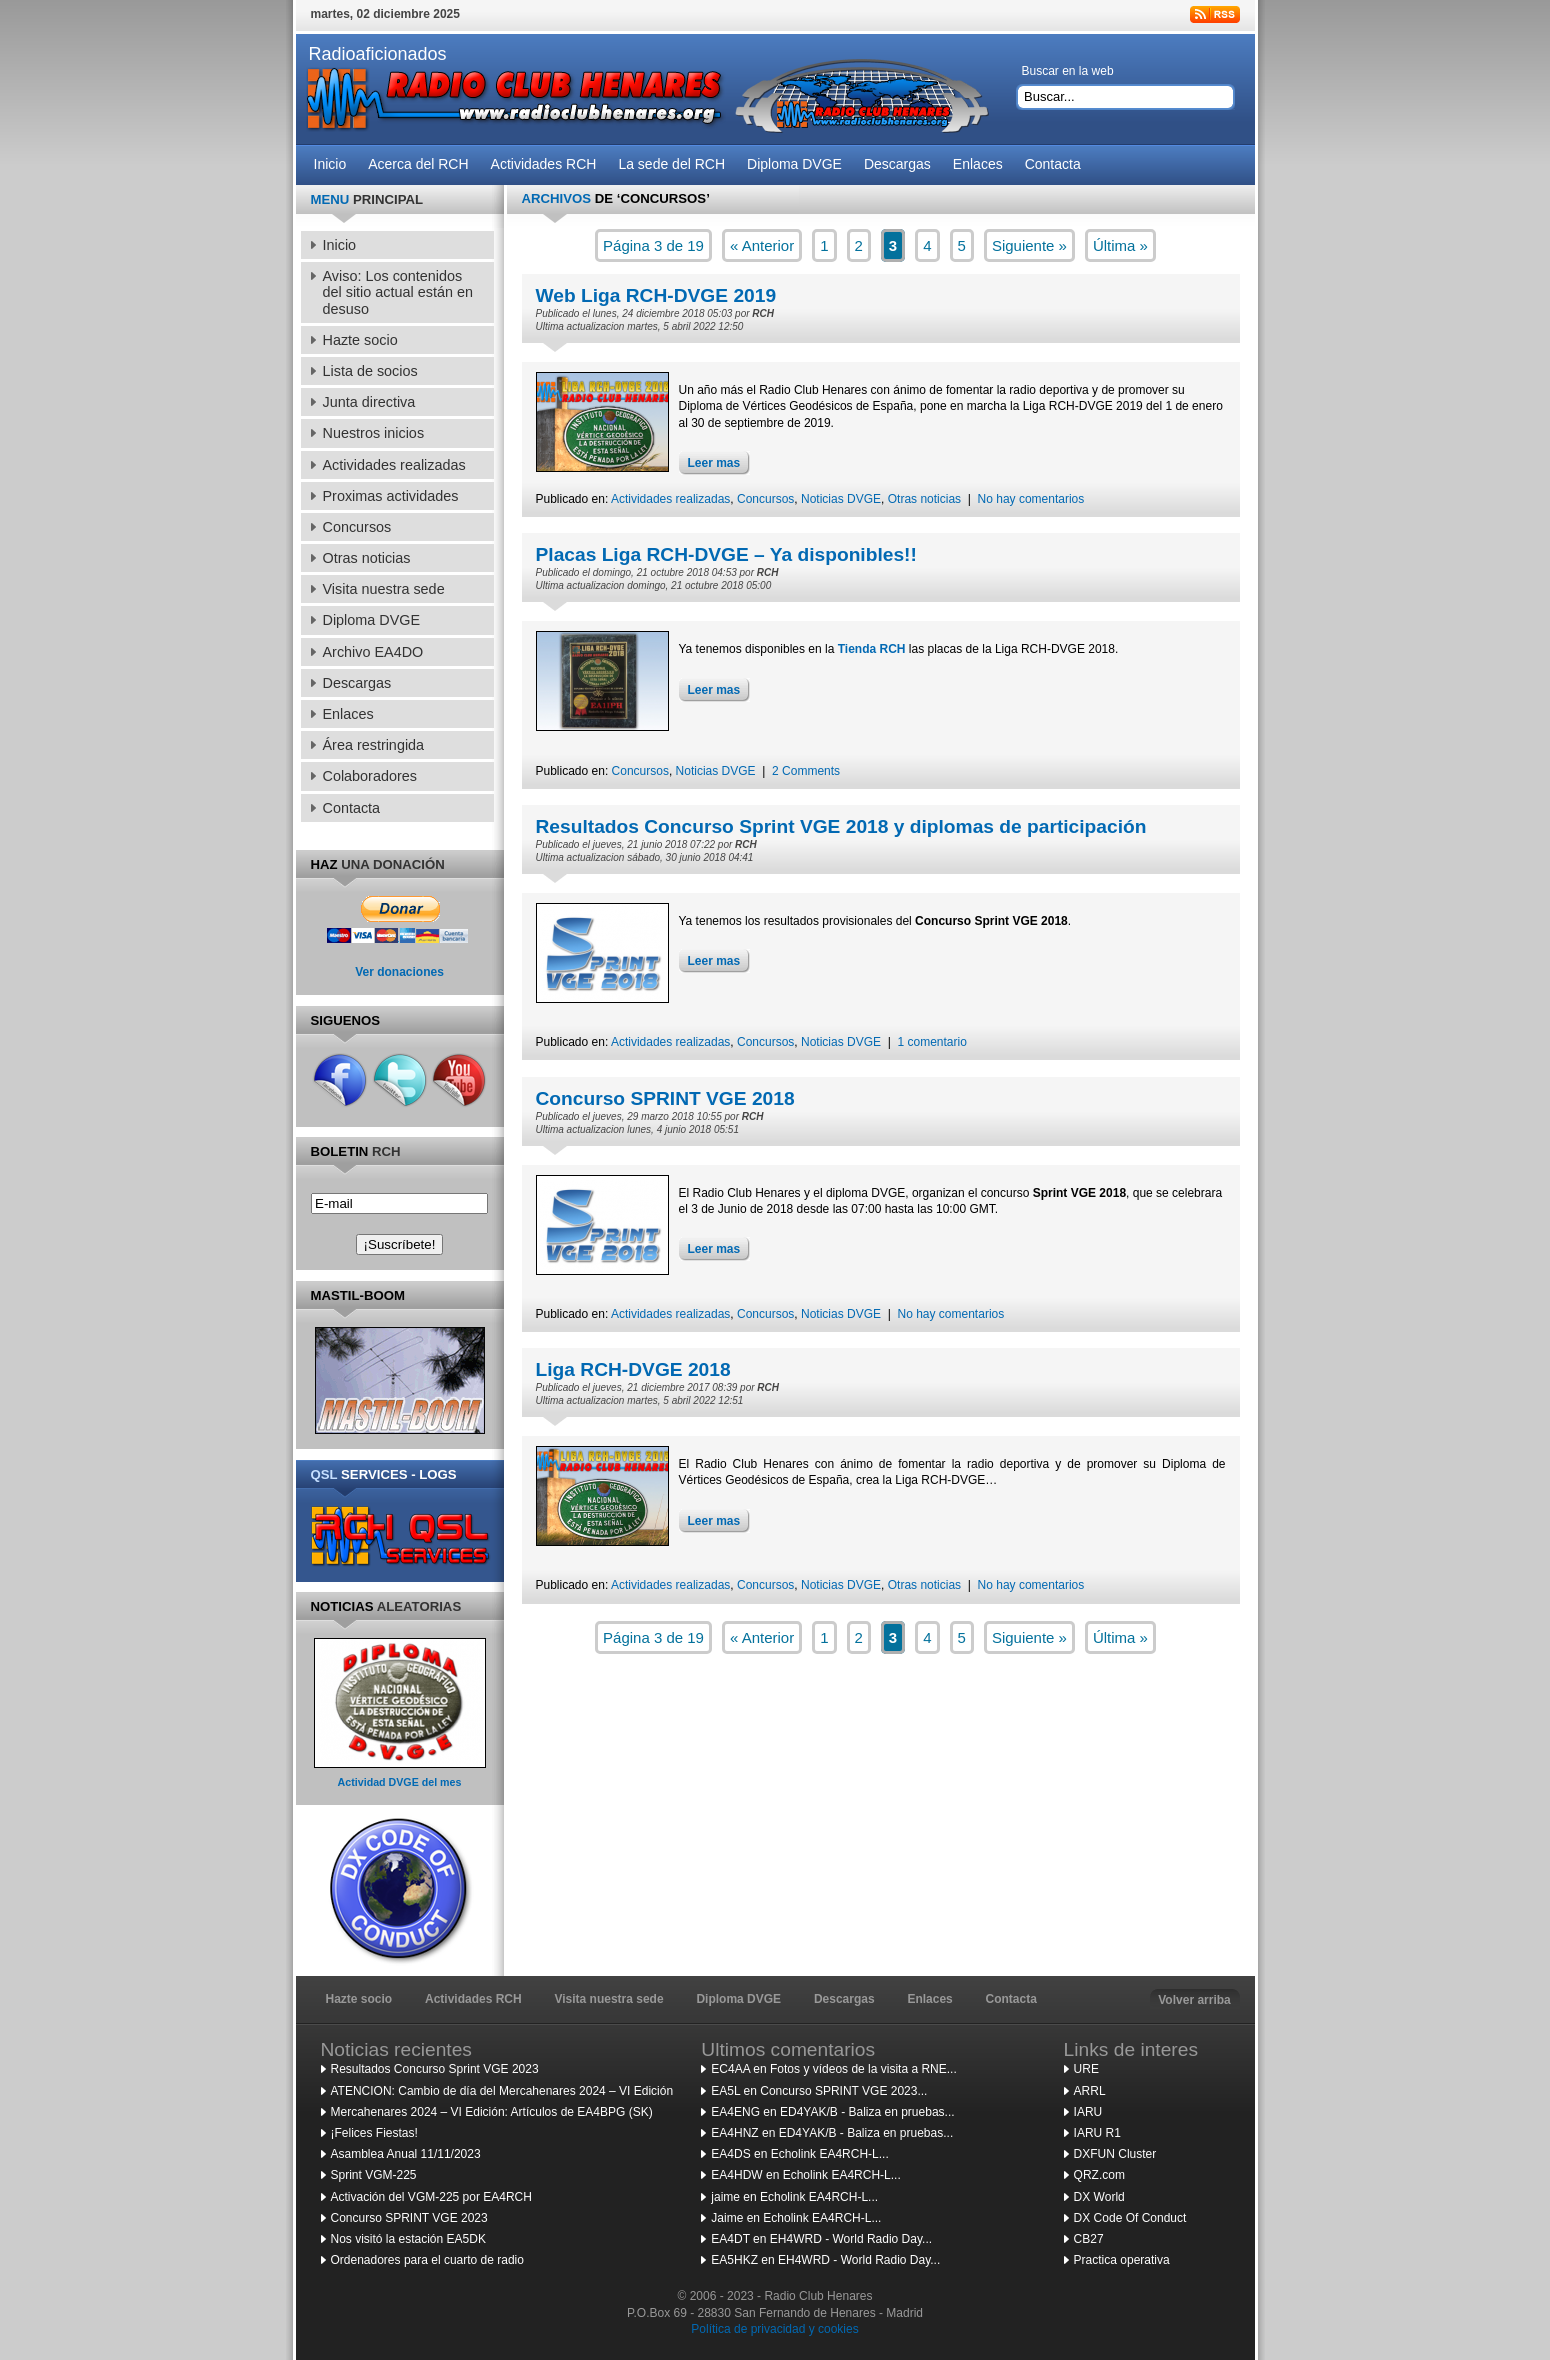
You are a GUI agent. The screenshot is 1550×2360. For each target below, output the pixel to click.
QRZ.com (1099, 2175)
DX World (1099, 2197)
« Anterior (762, 245)
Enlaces (929, 1999)
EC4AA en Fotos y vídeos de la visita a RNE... (833, 2069)
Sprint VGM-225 (374, 2175)
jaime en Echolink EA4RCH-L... (794, 2197)
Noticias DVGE (841, 499)
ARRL (1090, 2091)
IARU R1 (1097, 2133)
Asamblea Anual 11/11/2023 (406, 2154)
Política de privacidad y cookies (774, 2329)
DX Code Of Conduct (1130, 2218)
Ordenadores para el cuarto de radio (427, 2260)
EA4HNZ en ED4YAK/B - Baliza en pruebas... (832, 2133)
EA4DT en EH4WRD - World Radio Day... (821, 2239)
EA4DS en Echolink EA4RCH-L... (799, 2154)
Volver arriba (1194, 2000)
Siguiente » (1029, 245)
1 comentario (932, 1042)
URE (1086, 2069)
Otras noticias (924, 499)
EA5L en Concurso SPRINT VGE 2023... (819, 2091)
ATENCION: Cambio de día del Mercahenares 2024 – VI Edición (502, 2091)
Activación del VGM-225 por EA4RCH (431, 2197)
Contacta (1011, 1999)
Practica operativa (1122, 2260)
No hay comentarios (1031, 499)
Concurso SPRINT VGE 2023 (409, 2218)
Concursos (765, 499)
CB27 (1089, 2239)
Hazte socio (359, 1999)
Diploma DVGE (738, 1999)
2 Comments (806, 771)
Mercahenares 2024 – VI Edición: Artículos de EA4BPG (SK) (492, 2112)
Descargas (844, 1999)
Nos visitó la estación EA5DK (408, 2239)
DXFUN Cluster (1115, 2154)
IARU (1088, 2112)
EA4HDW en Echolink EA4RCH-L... (805, 2175)
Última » (1120, 245)
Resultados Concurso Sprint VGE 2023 (435, 2069)
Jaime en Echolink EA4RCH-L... (796, 2218)
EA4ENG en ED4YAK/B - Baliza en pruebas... (832, 2112)
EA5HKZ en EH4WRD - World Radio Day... (825, 2260)
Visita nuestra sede (608, 1999)
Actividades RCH (473, 1999)
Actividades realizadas (670, 499)
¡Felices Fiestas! (374, 2133)
